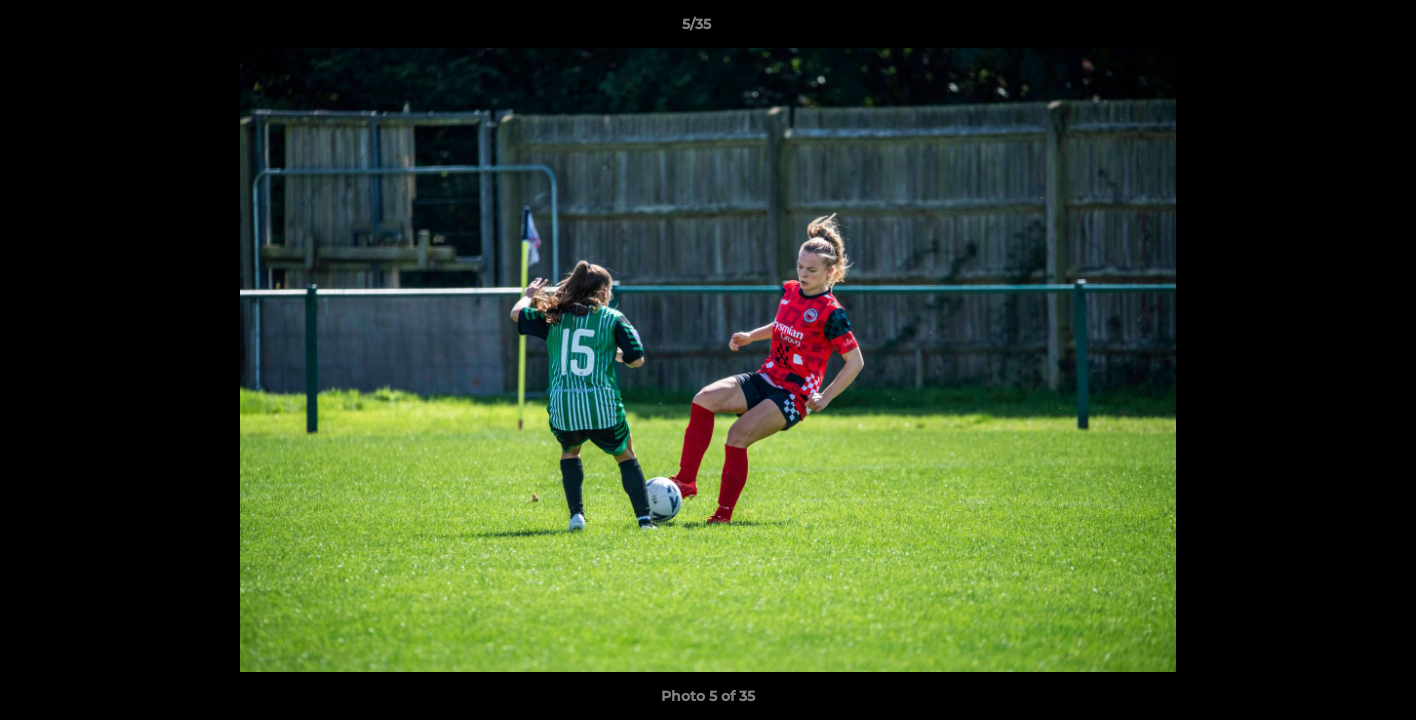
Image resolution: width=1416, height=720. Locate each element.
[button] (1332, 29)
